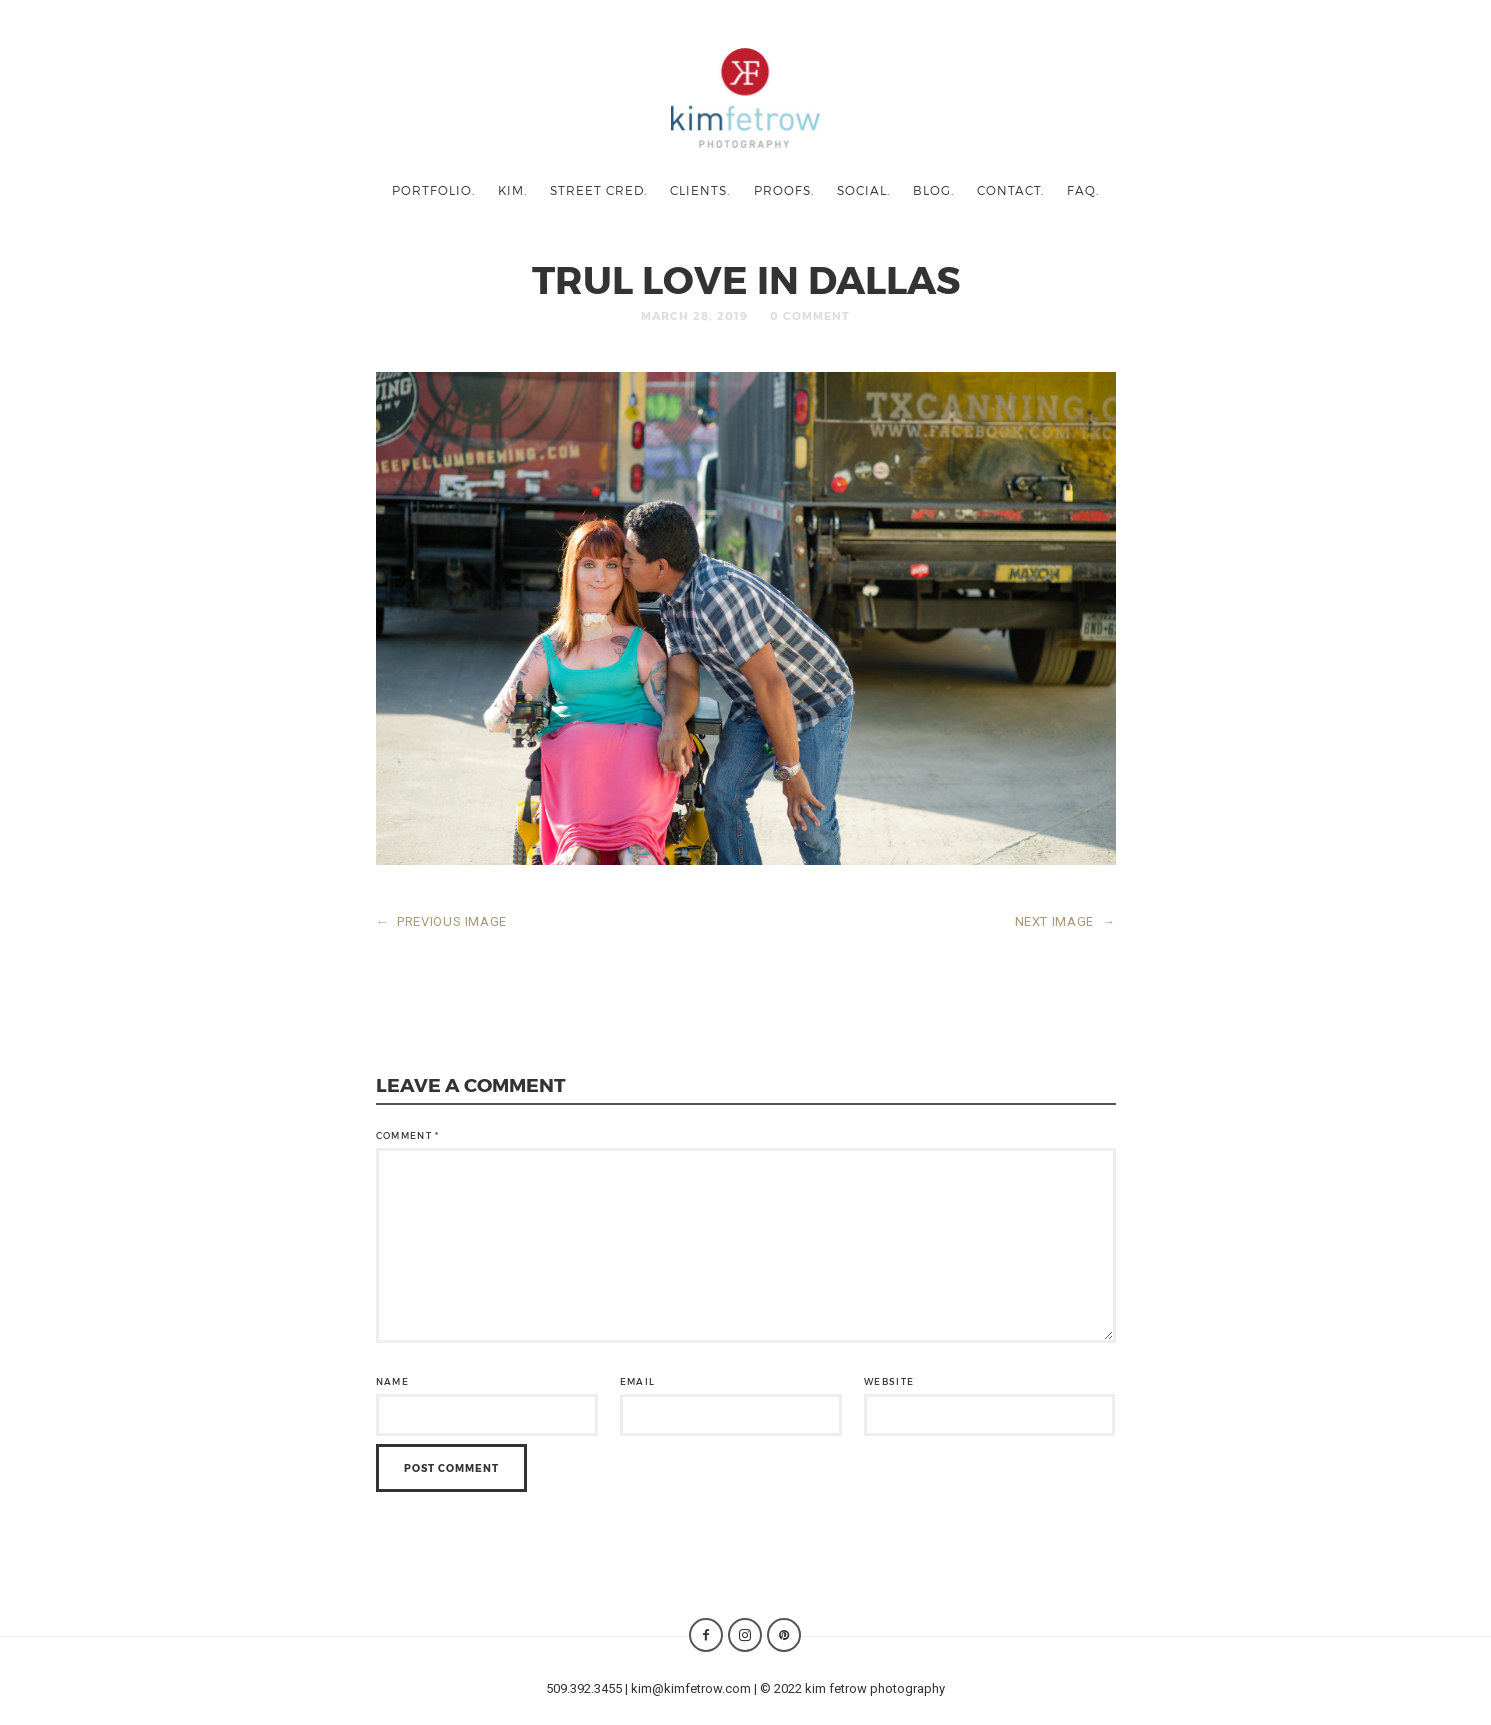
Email (638, 1381)
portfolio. (433, 190)
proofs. (784, 190)
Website (889, 1381)
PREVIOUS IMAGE (442, 921)
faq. (1083, 190)
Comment (408, 1135)
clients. (700, 190)
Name (392, 1381)
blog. (933, 190)
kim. (512, 190)
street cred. (598, 190)
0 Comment (810, 315)
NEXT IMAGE (1065, 921)
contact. (1010, 190)
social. (863, 190)
